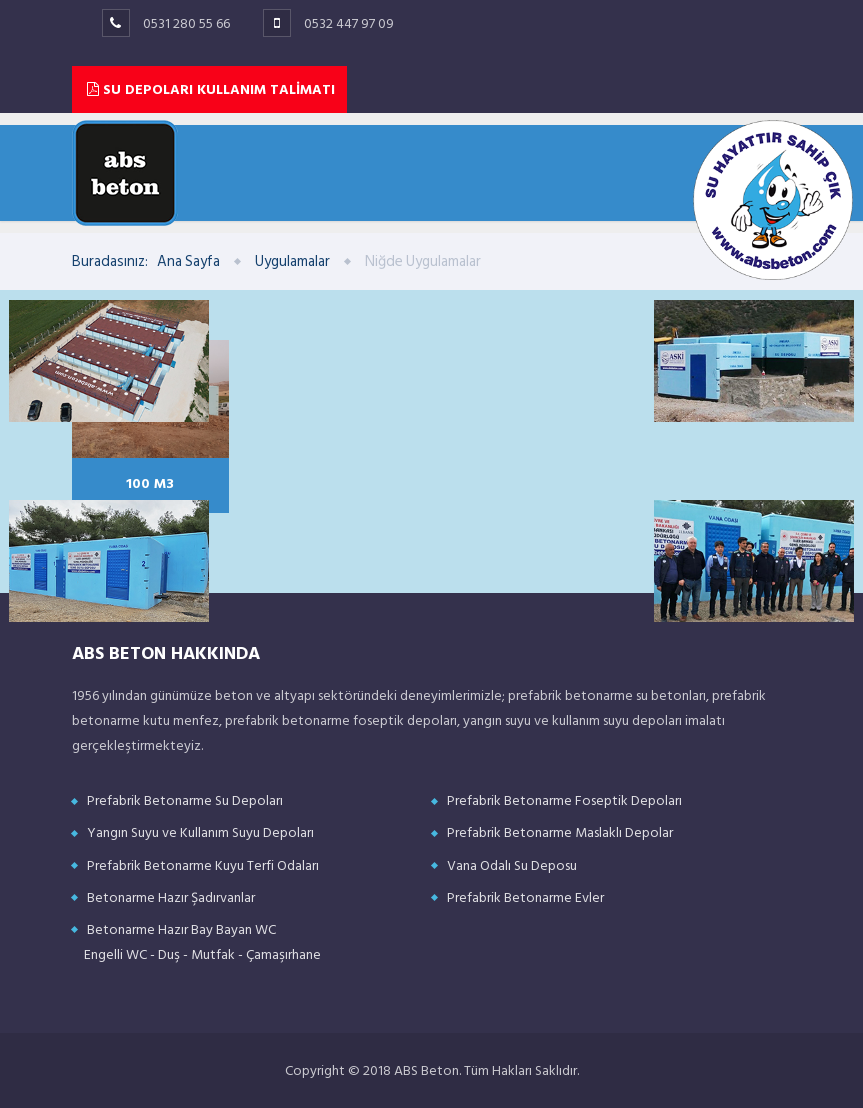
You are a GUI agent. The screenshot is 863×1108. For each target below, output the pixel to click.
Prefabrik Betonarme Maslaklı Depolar (560, 832)
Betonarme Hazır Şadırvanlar (171, 897)
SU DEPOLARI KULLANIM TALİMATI (211, 89)
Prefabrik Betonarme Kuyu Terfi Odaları (203, 865)
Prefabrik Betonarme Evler (525, 897)
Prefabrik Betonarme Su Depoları (185, 800)
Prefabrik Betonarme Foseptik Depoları (564, 800)
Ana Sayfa (188, 261)
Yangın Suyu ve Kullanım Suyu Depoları (200, 832)
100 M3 (150, 482)
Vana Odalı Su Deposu (512, 865)
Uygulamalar (292, 261)
